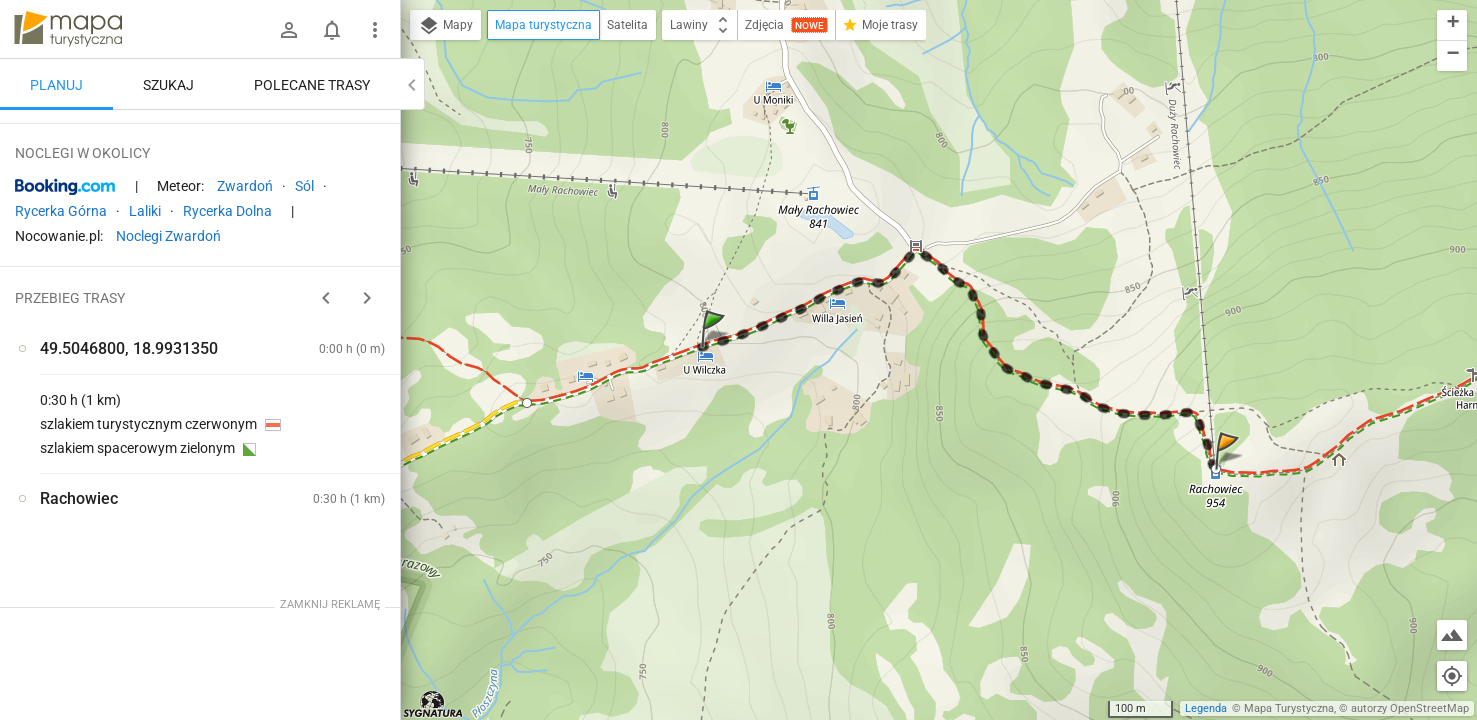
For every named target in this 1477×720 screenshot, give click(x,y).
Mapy (445, 26)
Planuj (56, 85)
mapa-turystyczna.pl (68, 29)
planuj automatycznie (321, 261)
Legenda (1206, 708)
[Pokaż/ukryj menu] (375, 30)
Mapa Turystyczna (1289, 708)
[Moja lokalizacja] (1452, 676)
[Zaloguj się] (289, 30)
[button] (716, 348)
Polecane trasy (312, 85)
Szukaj (168, 85)
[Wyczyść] (378, 131)
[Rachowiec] (120, 428)
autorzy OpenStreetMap (1410, 708)
